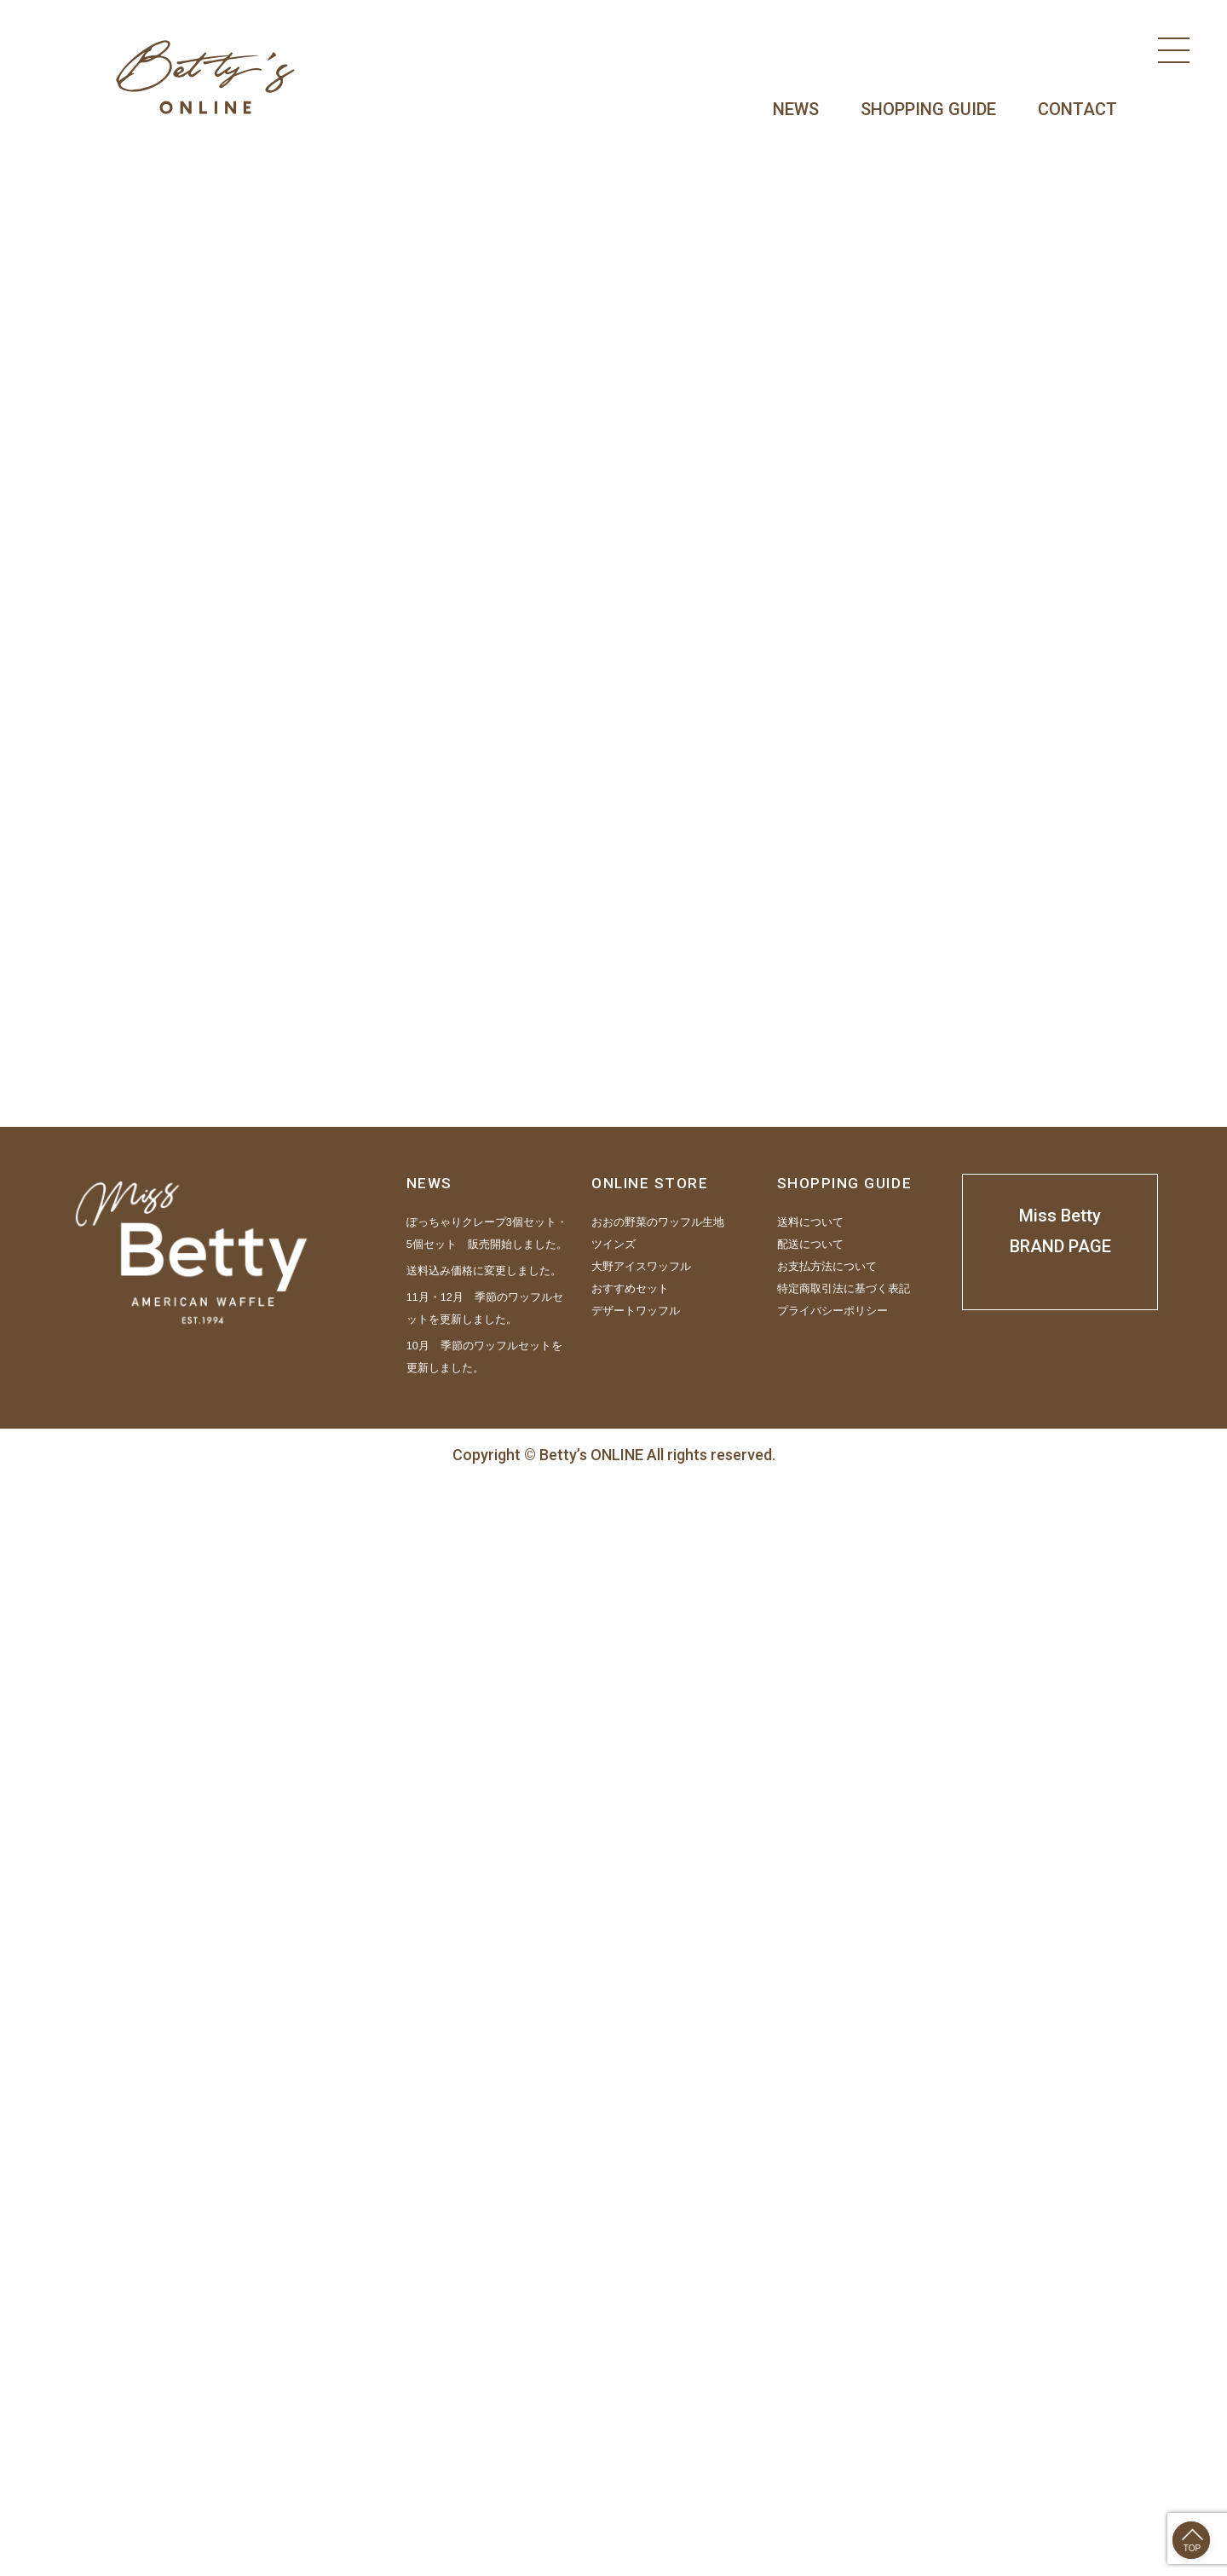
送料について (810, 2316)
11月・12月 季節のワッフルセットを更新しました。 (484, 2402)
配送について (810, 2338)
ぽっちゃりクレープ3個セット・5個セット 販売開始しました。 (486, 2327)
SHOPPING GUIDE (928, 109)
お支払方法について (827, 2360)
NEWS (796, 109)
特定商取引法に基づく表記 (843, 2382)
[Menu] (1173, 50)
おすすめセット (630, 2382)
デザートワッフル (635, 2405)
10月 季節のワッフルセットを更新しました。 (484, 2451)
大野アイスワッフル (641, 2360)
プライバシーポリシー (832, 2405)
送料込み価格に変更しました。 (484, 2365)
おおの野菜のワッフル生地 (657, 2316)
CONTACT (1077, 109)
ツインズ (613, 2338)
